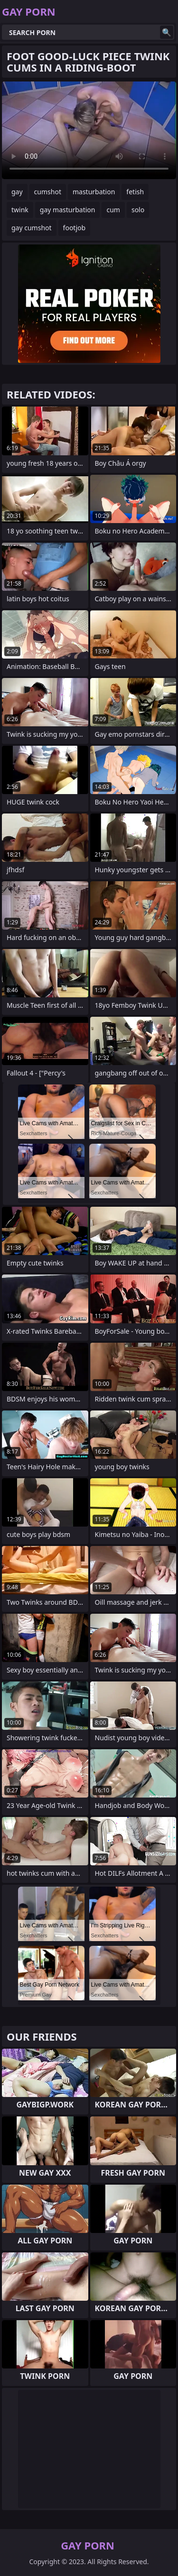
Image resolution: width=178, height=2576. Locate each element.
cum (113, 209)
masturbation (94, 191)
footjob (74, 227)
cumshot (47, 191)
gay (17, 191)
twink (19, 209)
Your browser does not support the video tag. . (89, 130)
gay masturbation (67, 209)
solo (137, 209)
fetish (135, 191)
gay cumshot (31, 227)
